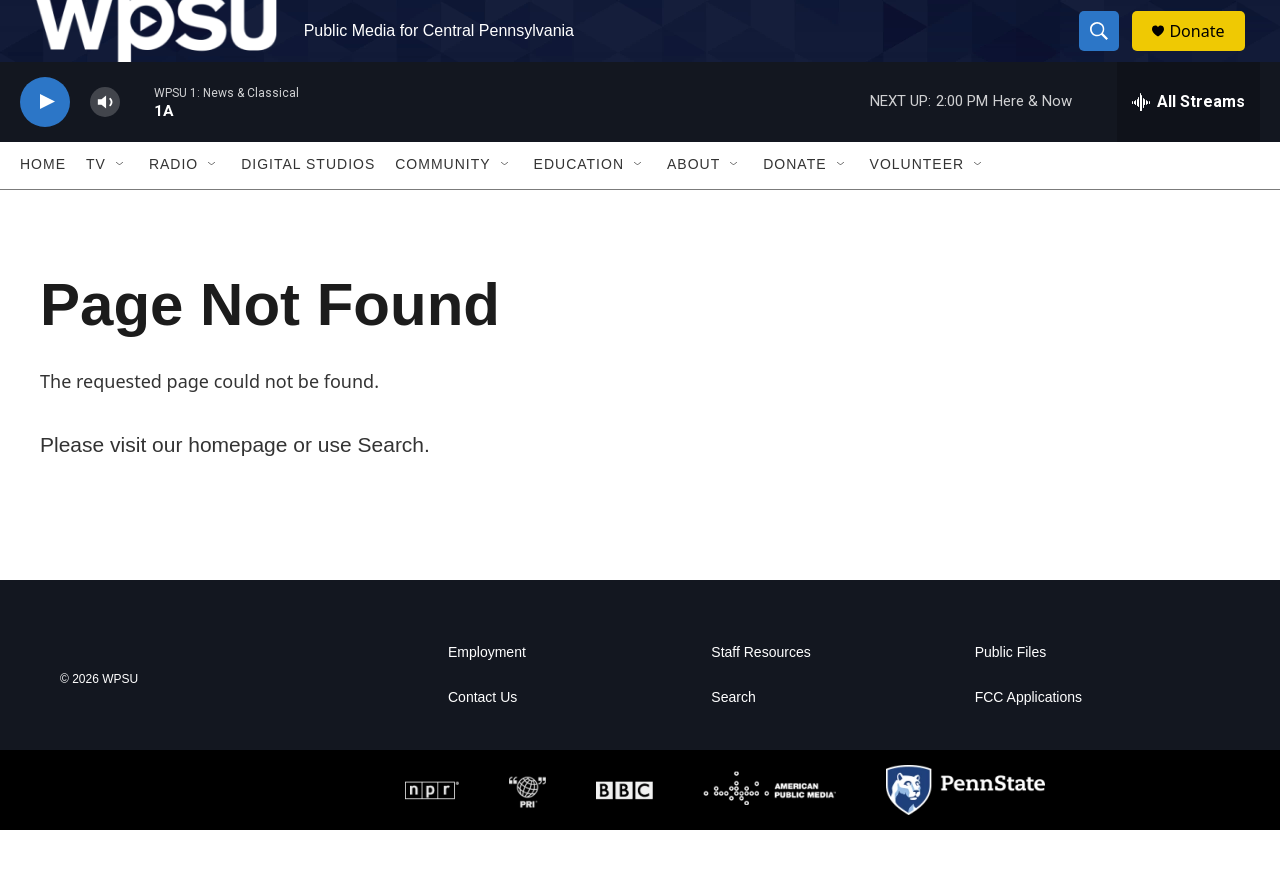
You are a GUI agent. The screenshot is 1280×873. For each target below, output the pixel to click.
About (693, 208)
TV (96, 208)
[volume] (105, 145)
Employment (487, 695)
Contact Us (482, 740)
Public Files (1011, 695)
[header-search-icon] (1108, 53)
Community (442, 208)
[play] (45, 145)
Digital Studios (308, 208)
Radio (173, 208)
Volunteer (917, 208)
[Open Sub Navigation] (121, 208)
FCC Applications (1028, 740)
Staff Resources (760, 695)
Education (579, 208)
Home (43, 208)
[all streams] (1188, 145)
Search (733, 740)
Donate (1209, 52)
